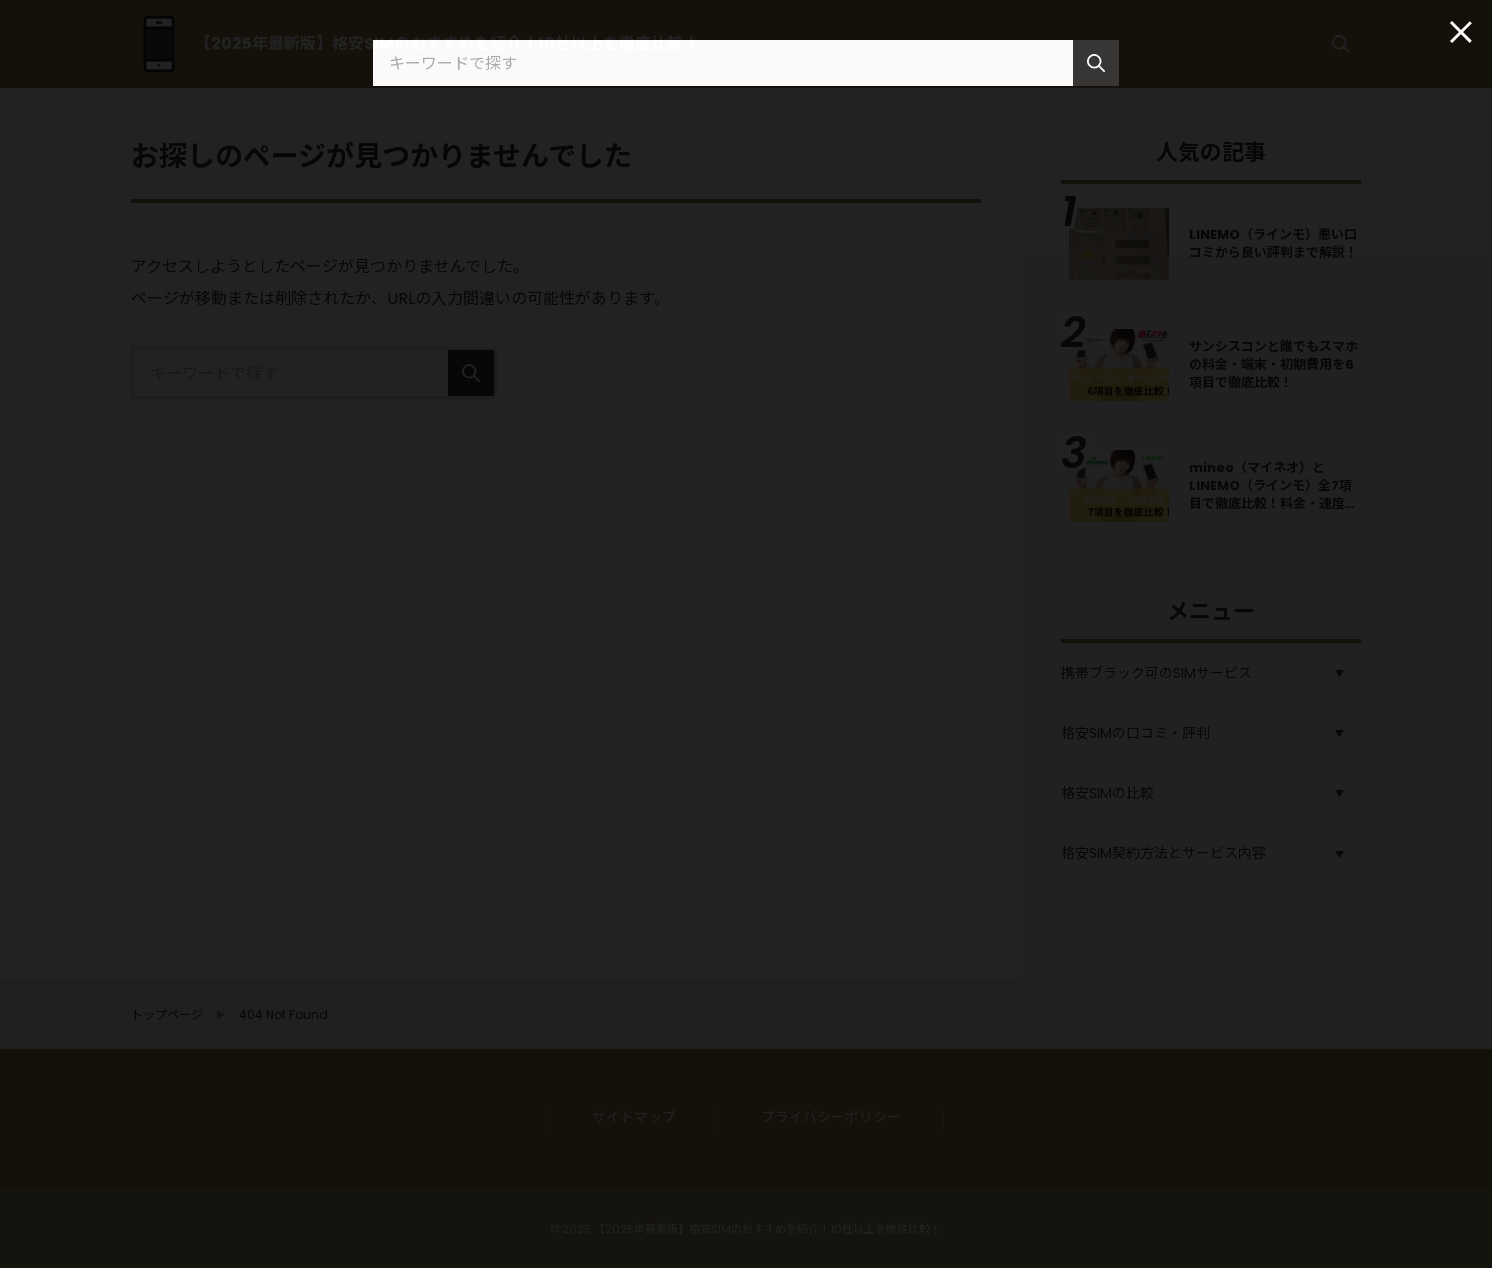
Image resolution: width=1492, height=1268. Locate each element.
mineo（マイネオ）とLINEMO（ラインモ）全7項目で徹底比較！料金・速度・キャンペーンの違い (1273, 495)
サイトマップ (634, 1117)
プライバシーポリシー (831, 1117)
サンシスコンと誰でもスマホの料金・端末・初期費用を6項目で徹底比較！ (1273, 364)
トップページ (167, 1015)
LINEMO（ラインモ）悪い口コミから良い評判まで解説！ (1273, 243)
